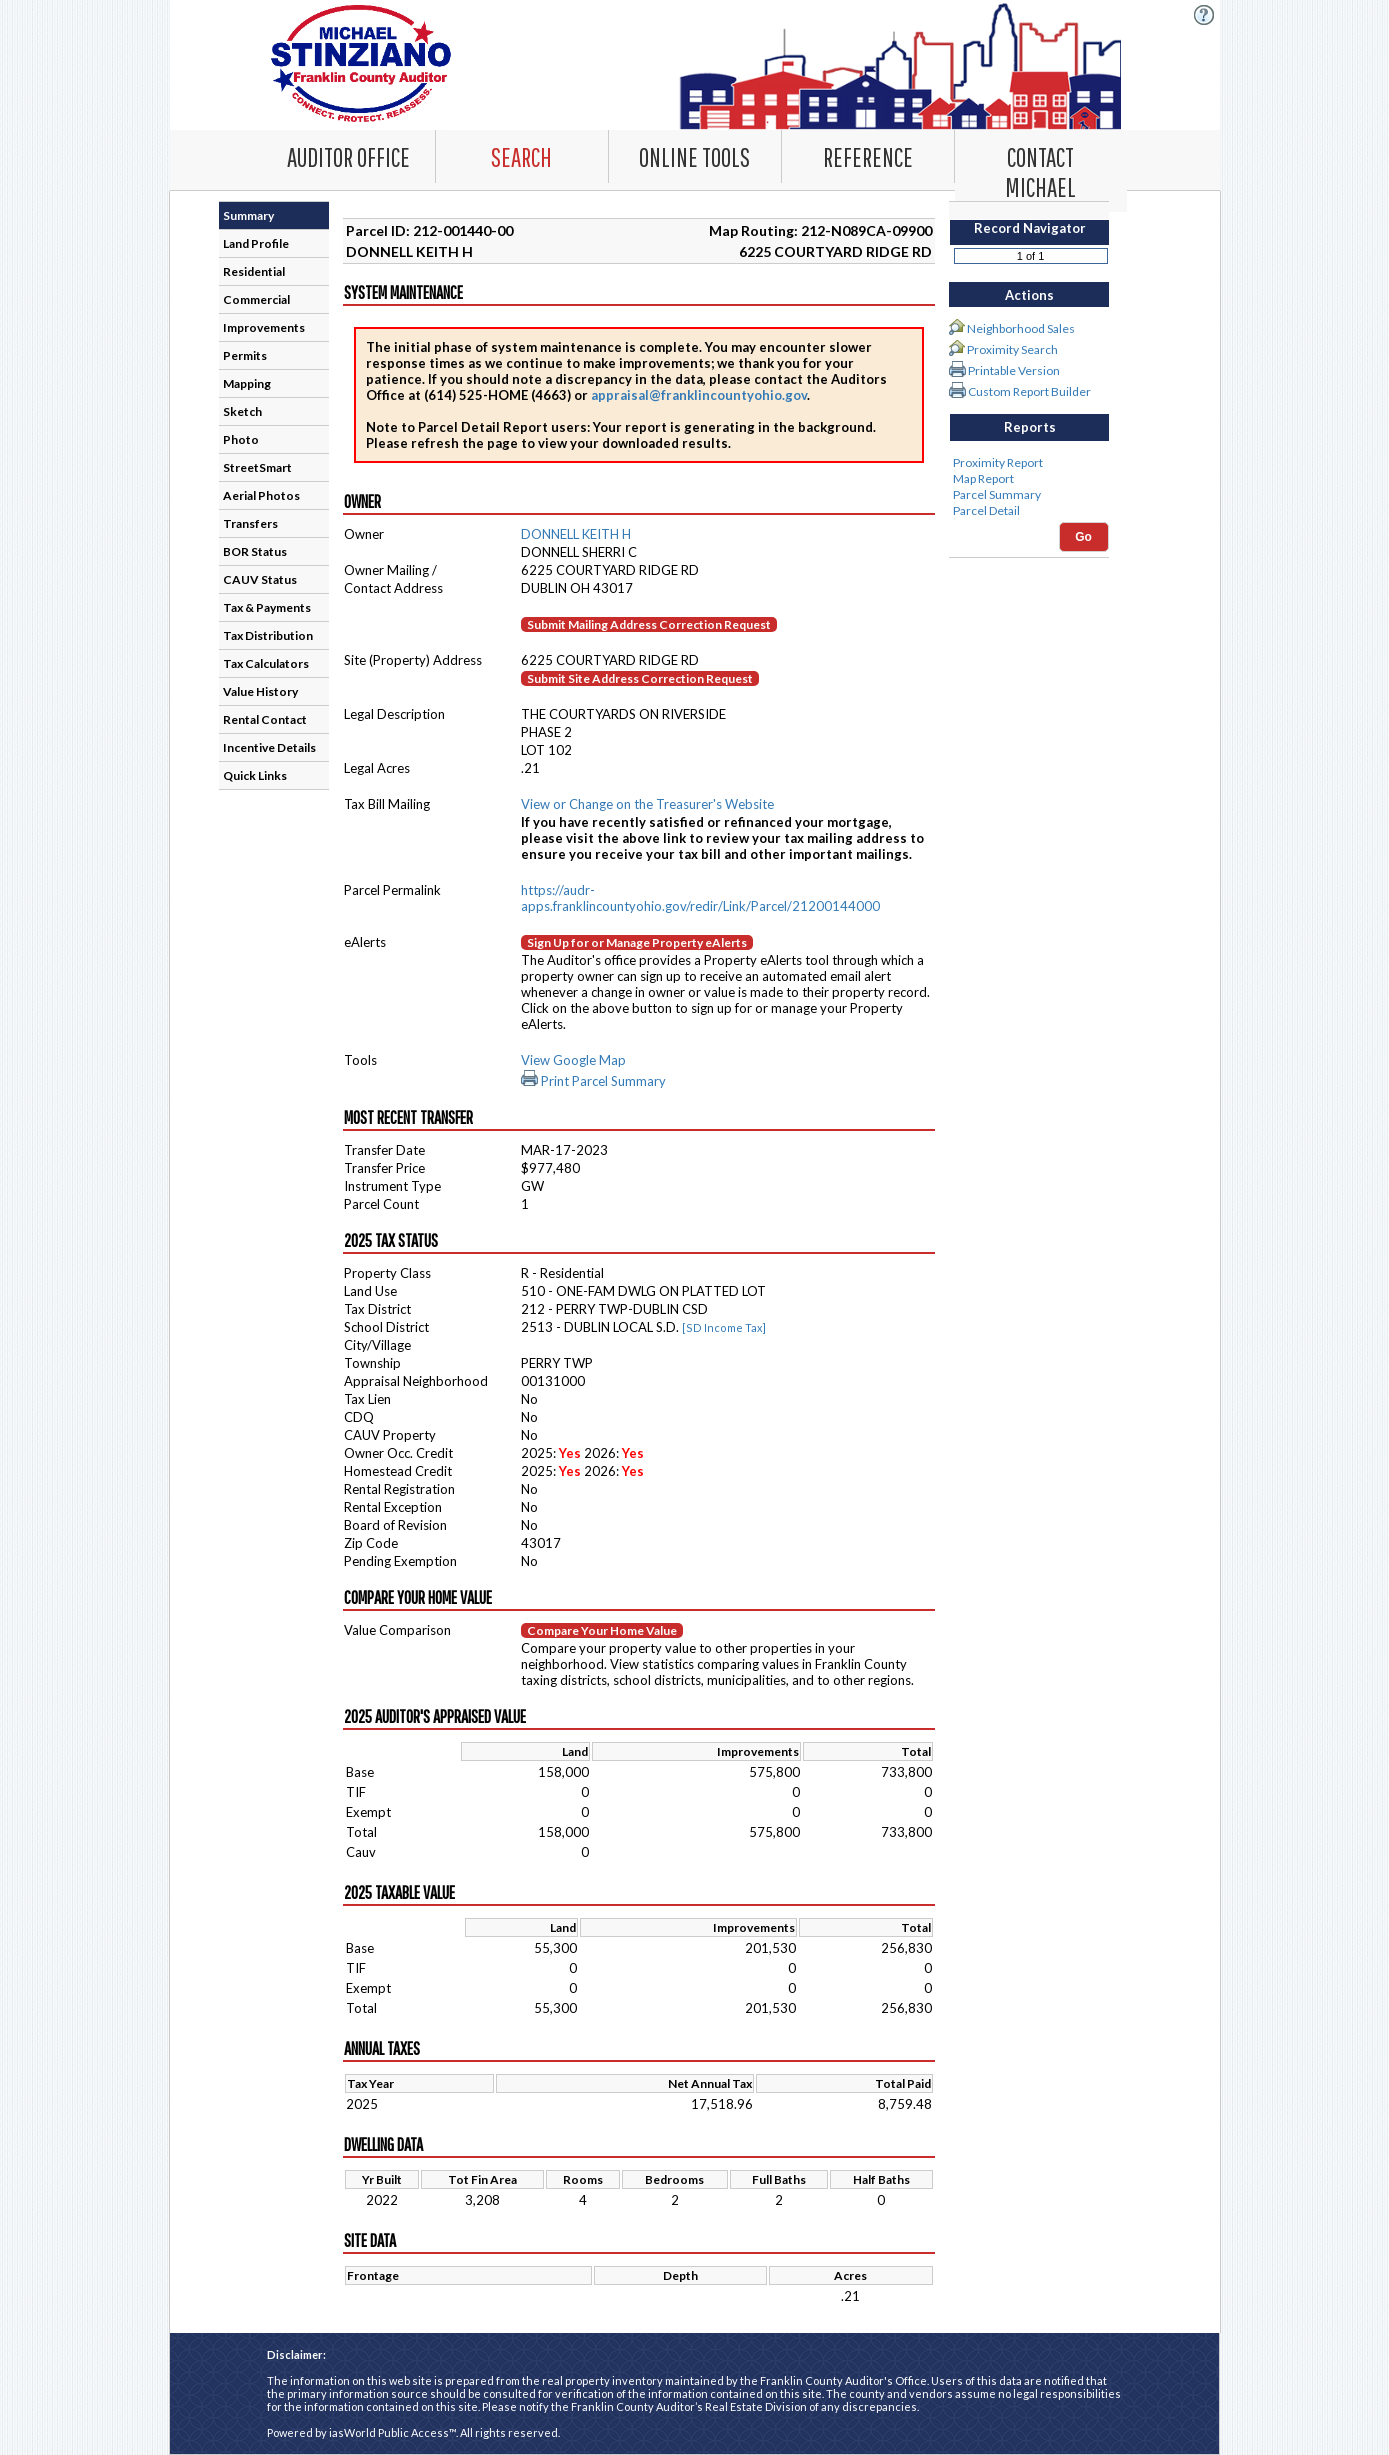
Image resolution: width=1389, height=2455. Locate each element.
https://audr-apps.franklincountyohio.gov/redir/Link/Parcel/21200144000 (700, 898)
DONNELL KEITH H (576, 534)
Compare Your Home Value (602, 1630)
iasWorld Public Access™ (392, 2432)
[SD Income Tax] (724, 1327)
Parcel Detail (1029, 511)
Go (1083, 537)
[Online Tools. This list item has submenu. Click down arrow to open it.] (695, 156)
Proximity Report (1029, 463)
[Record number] (1031, 256)
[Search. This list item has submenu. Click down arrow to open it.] (522, 156)
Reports (1030, 427)
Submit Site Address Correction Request (640, 678)
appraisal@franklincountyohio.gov (699, 395)
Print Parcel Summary (593, 1081)
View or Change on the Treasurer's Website (647, 804)
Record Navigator (1030, 228)
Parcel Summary (1029, 495)
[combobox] (522, 156)
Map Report (1029, 479)
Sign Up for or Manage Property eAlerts (637, 942)
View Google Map (573, 1060)
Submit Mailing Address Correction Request (649, 624)
